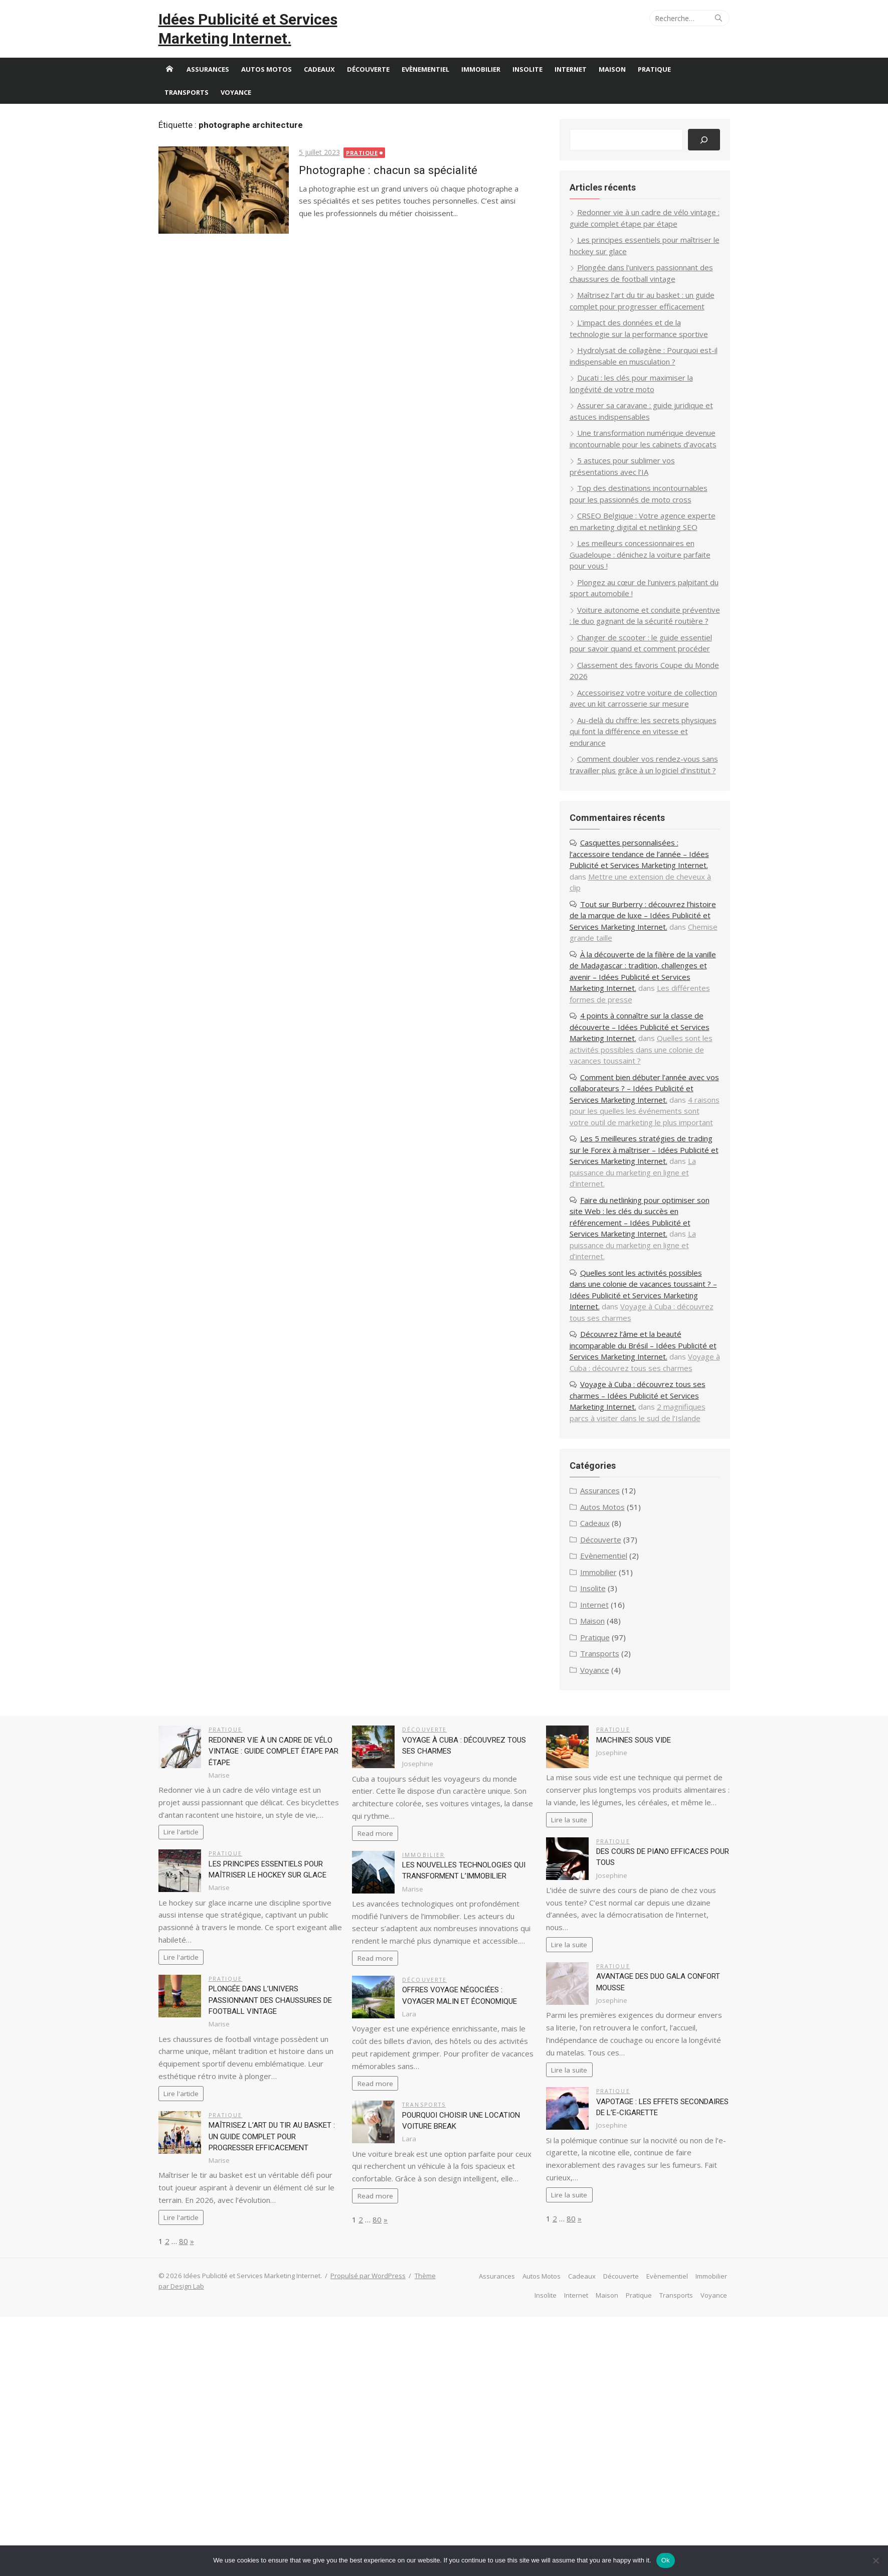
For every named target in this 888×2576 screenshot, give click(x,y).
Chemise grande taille (622, 1002)
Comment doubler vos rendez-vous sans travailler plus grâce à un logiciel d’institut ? (631, 822)
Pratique (661, 88)
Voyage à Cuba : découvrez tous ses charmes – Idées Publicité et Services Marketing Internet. (634, 1482)
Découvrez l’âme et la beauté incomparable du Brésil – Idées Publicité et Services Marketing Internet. (634, 1420)
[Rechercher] (696, 158)
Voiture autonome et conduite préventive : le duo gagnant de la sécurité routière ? (637, 651)
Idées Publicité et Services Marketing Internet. (231, 38)
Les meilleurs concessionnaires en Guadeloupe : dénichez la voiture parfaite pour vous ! (636, 584)
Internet (578, 88)
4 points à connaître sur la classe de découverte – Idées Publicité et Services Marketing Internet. (636, 1091)
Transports (193, 111)
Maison (619, 88)
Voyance (243, 111)
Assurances (215, 88)
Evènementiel (432, 88)
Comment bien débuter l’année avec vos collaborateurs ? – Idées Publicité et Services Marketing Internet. (635, 1152)
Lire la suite (567, 1918)
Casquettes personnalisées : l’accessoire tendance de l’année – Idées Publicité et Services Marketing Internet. (635, 918)
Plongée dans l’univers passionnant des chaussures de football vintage (277, 2099)
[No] (875, 2560)
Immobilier (487, 88)
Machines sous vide (631, 1826)
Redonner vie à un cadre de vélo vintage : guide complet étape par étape (277, 1837)
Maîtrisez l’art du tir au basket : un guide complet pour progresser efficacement (279, 2235)
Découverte (375, 88)
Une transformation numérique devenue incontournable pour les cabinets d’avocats (639, 463)
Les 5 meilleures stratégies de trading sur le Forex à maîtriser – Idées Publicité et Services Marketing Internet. (637, 1225)
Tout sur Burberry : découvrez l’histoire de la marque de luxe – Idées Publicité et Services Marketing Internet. (635, 979)
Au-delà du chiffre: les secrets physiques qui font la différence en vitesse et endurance (639, 784)
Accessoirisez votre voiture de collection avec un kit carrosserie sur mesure (628, 745)
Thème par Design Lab (199, 2385)
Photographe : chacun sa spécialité (395, 189)
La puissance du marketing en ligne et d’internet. (634, 1247)
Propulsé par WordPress (375, 2374)
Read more (378, 1919)
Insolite (534, 88)
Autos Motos (273, 88)
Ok (665, 2560)
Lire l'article (188, 1931)
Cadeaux (326, 88)
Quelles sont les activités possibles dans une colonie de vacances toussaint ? (637, 1113)
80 (190, 2340)
